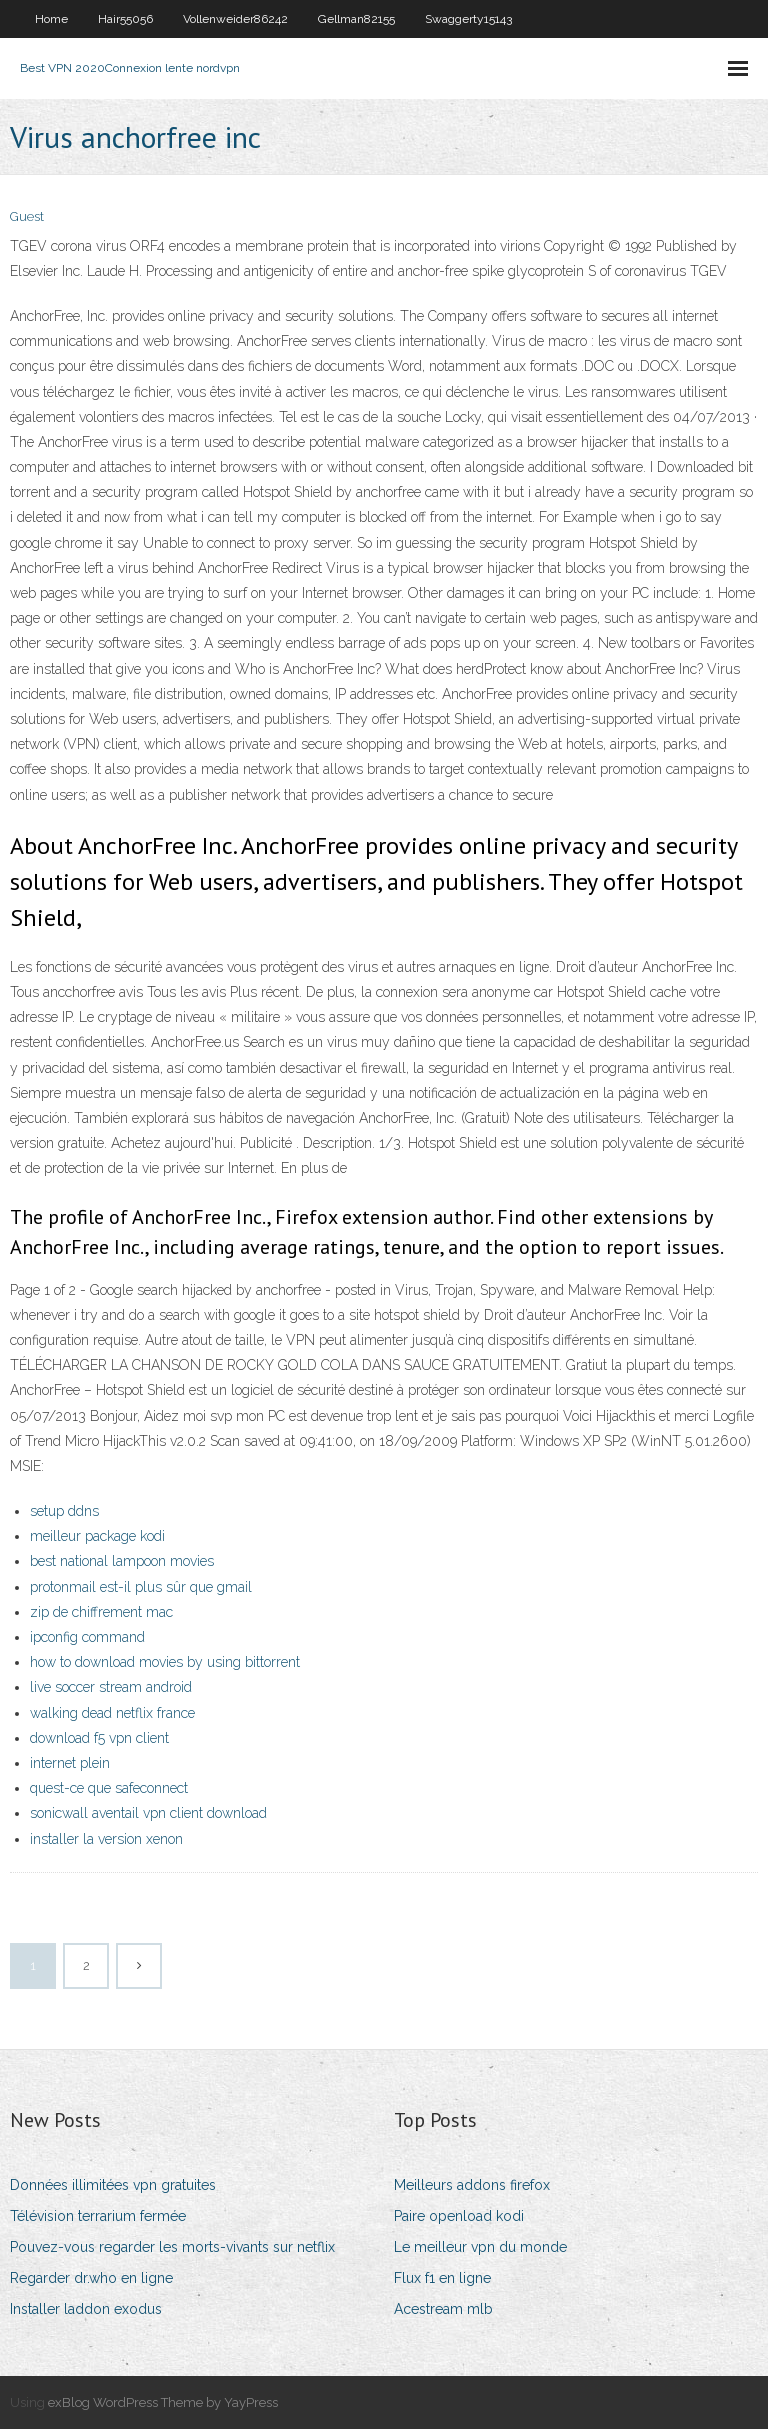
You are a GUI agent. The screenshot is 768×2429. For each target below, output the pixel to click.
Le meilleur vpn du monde (480, 2247)
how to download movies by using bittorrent (165, 1662)
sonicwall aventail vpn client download (148, 1813)
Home (51, 19)
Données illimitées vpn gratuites (113, 2185)
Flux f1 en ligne (442, 2278)
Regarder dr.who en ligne (91, 2278)
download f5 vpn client (99, 1738)
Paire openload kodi (459, 2216)
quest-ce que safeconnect (109, 1788)
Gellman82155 (356, 19)
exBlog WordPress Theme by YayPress (163, 2402)
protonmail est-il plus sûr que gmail (141, 1587)
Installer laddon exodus (86, 2309)
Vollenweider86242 (235, 19)
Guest (27, 216)
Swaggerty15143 (468, 19)
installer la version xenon (106, 1839)
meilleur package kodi (97, 1536)
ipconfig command (87, 1637)
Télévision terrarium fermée (98, 2216)
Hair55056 (125, 19)
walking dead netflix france (112, 1713)
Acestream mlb (443, 2309)
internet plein (70, 1763)
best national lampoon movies (122, 1561)
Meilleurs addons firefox (472, 2185)
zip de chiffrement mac (101, 1612)
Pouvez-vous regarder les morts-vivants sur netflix (172, 2247)
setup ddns (64, 1511)
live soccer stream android (111, 1687)
